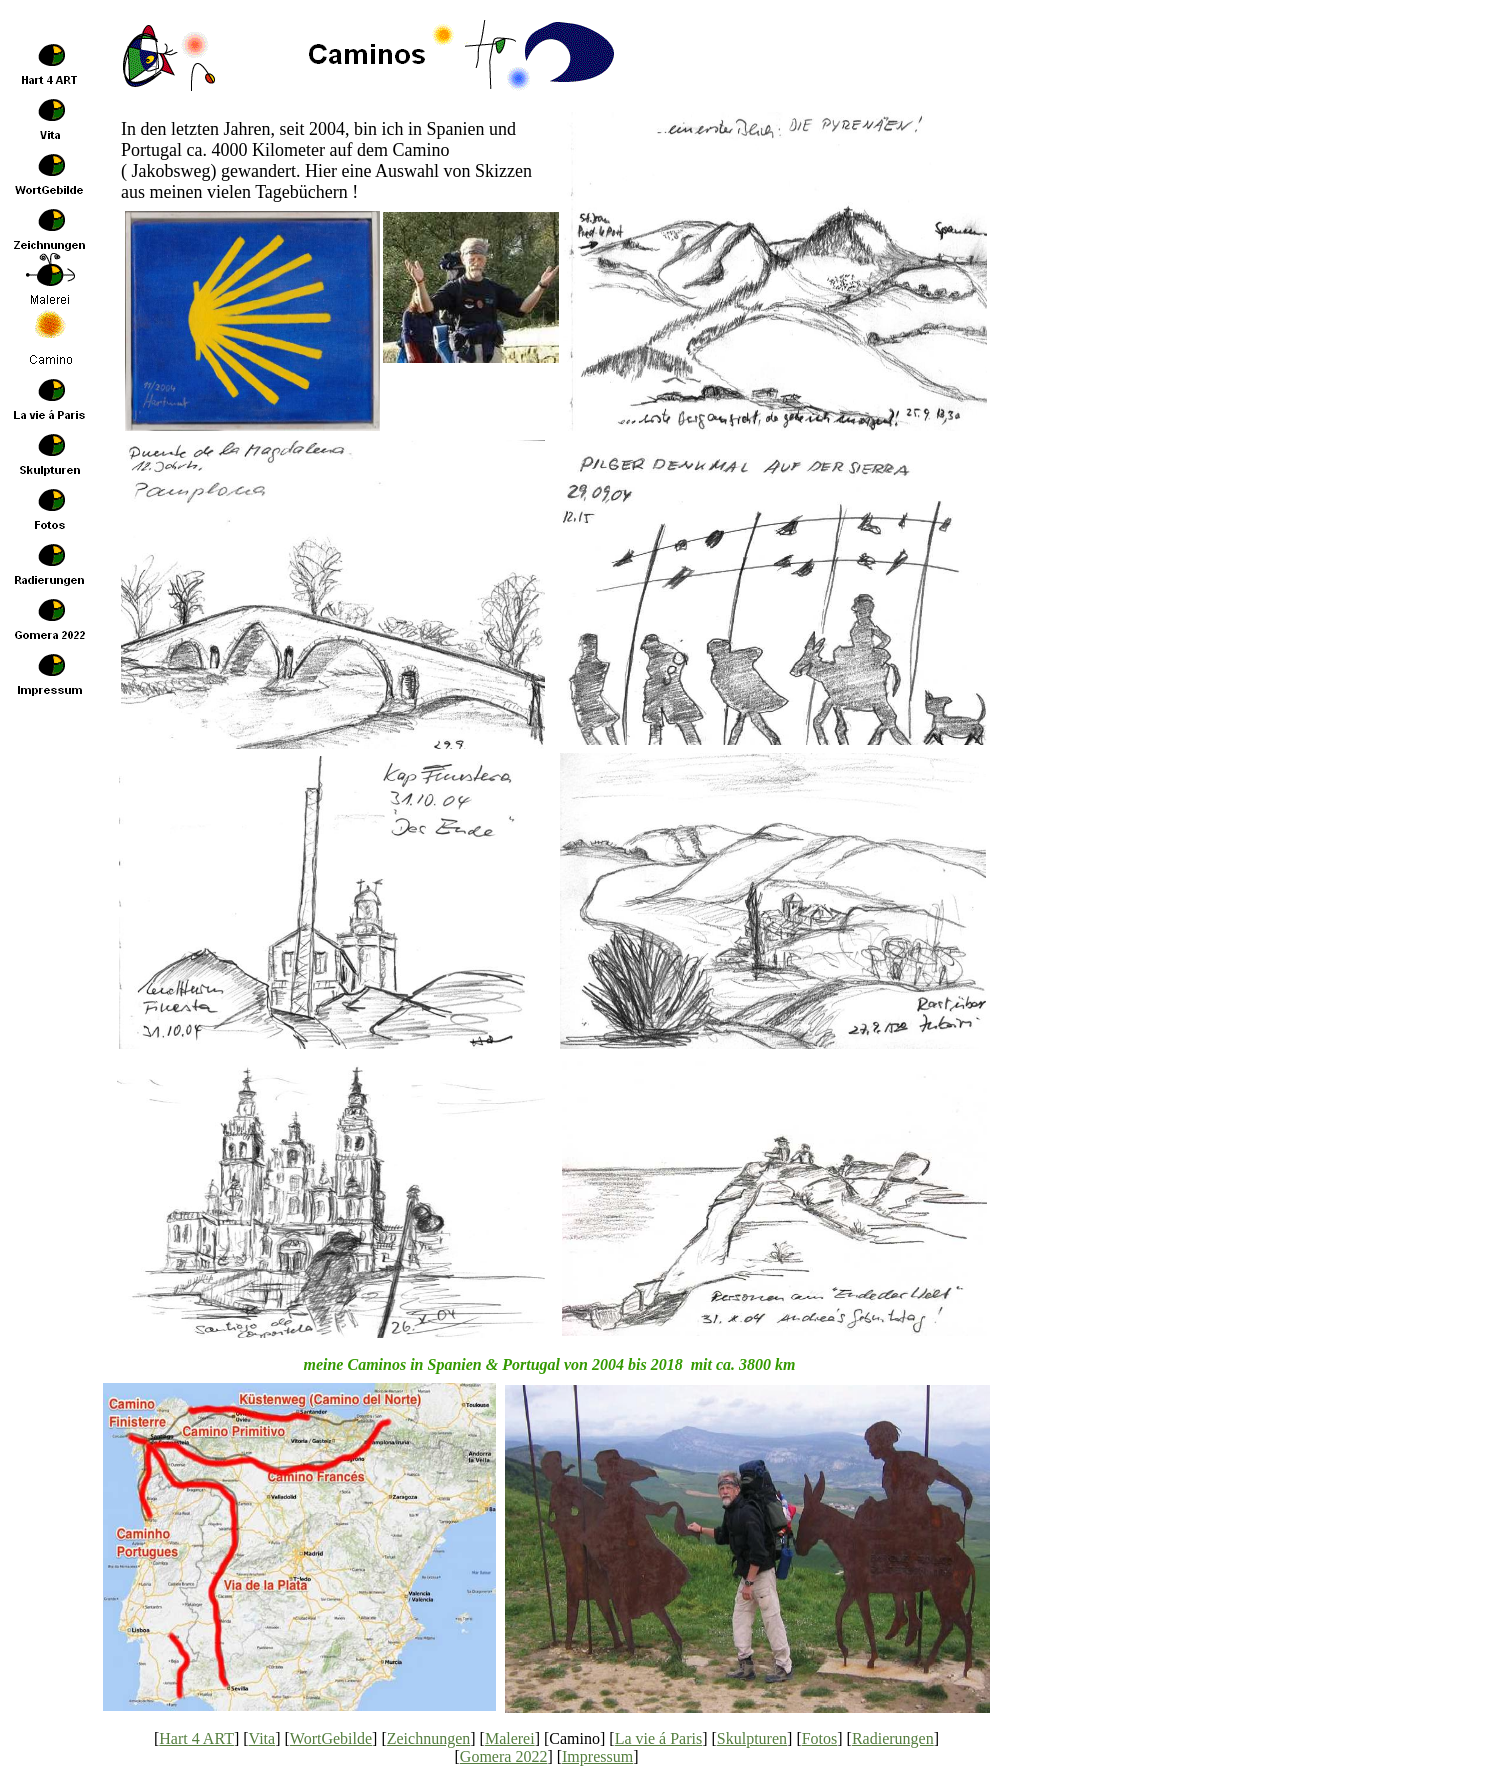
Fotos (820, 1738)
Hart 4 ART (196, 1738)
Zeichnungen (429, 1738)
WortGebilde (331, 1738)
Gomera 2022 (504, 1756)
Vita (262, 1738)
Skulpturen (752, 1738)
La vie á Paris (659, 1738)
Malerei (510, 1738)
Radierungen (893, 1738)
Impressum (597, 1756)
